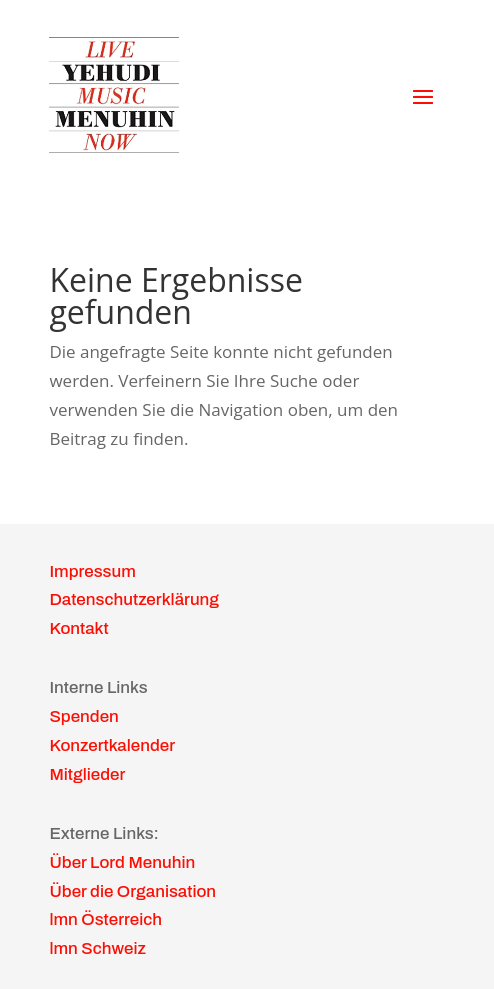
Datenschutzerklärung (134, 599)
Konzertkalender (112, 745)
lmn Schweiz (97, 948)
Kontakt (78, 628)
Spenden (83, 716)
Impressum (92, 571)
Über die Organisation (132, 891)
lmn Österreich (105, 919)
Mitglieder (87, 774)
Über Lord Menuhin (122, 862)
